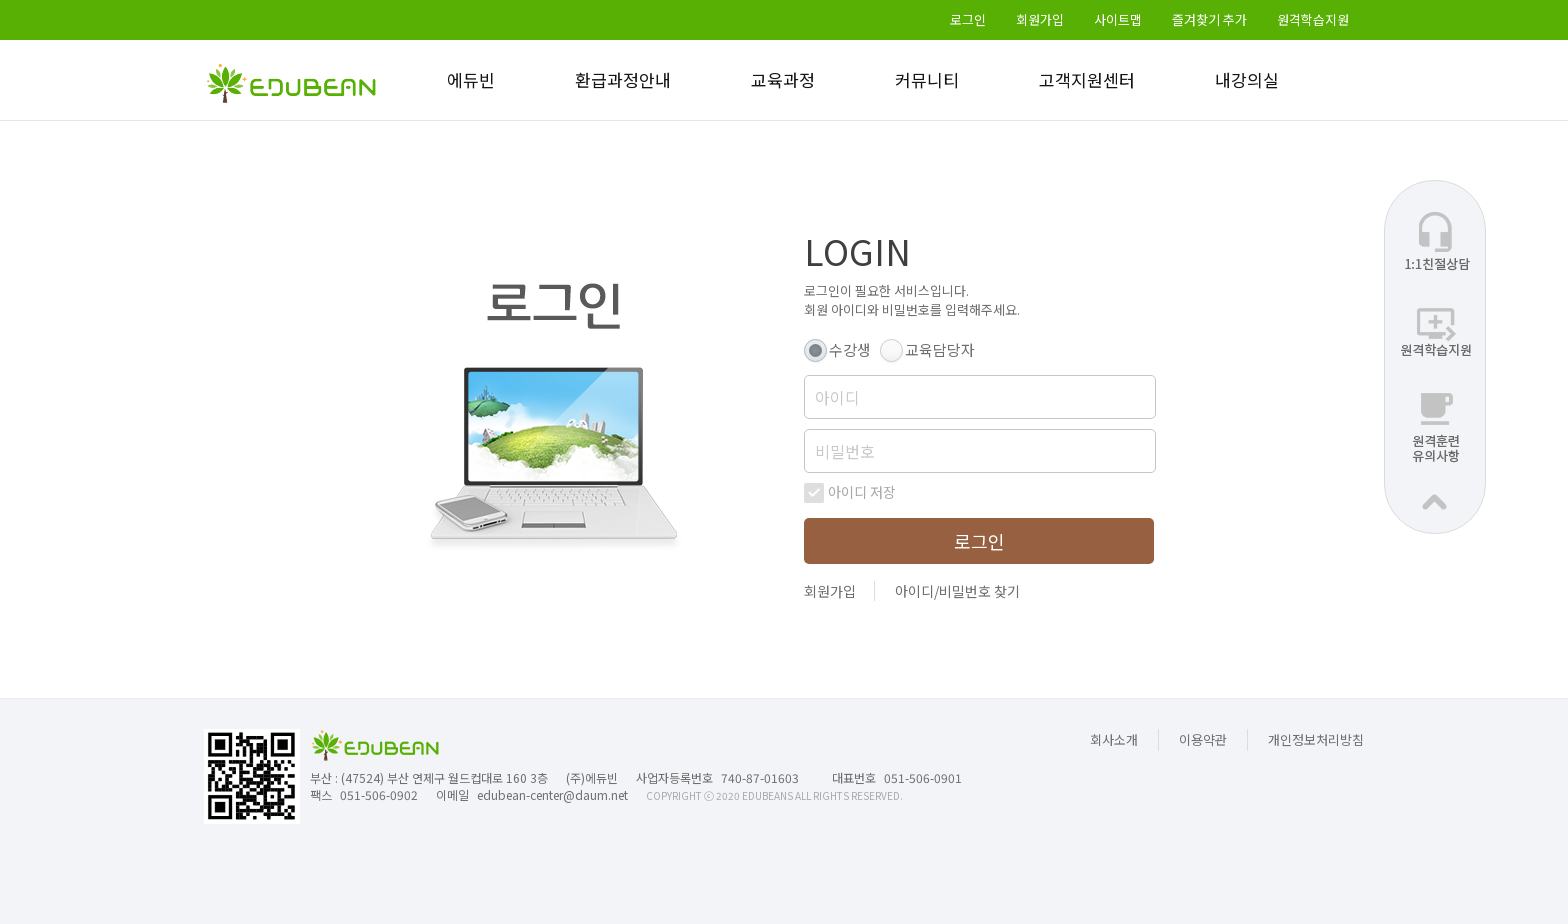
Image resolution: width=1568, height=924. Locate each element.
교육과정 (783, 79)
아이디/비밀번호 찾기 (957, 591)
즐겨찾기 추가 (1209, 19)
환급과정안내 (623, 79)
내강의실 (1247, 79)
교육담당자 (940, 349)
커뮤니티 (927, 79)
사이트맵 (1118, 19)
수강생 (850, 349)
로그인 (968, 19)
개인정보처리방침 (1316, 739)
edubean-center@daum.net (552, 794)
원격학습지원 (1313, 19)
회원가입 (1040, 19)
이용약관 (1203, 739)
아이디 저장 (862, 492)
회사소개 (1114, 739)
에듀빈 (471, 79)
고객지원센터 (1087, 79)
